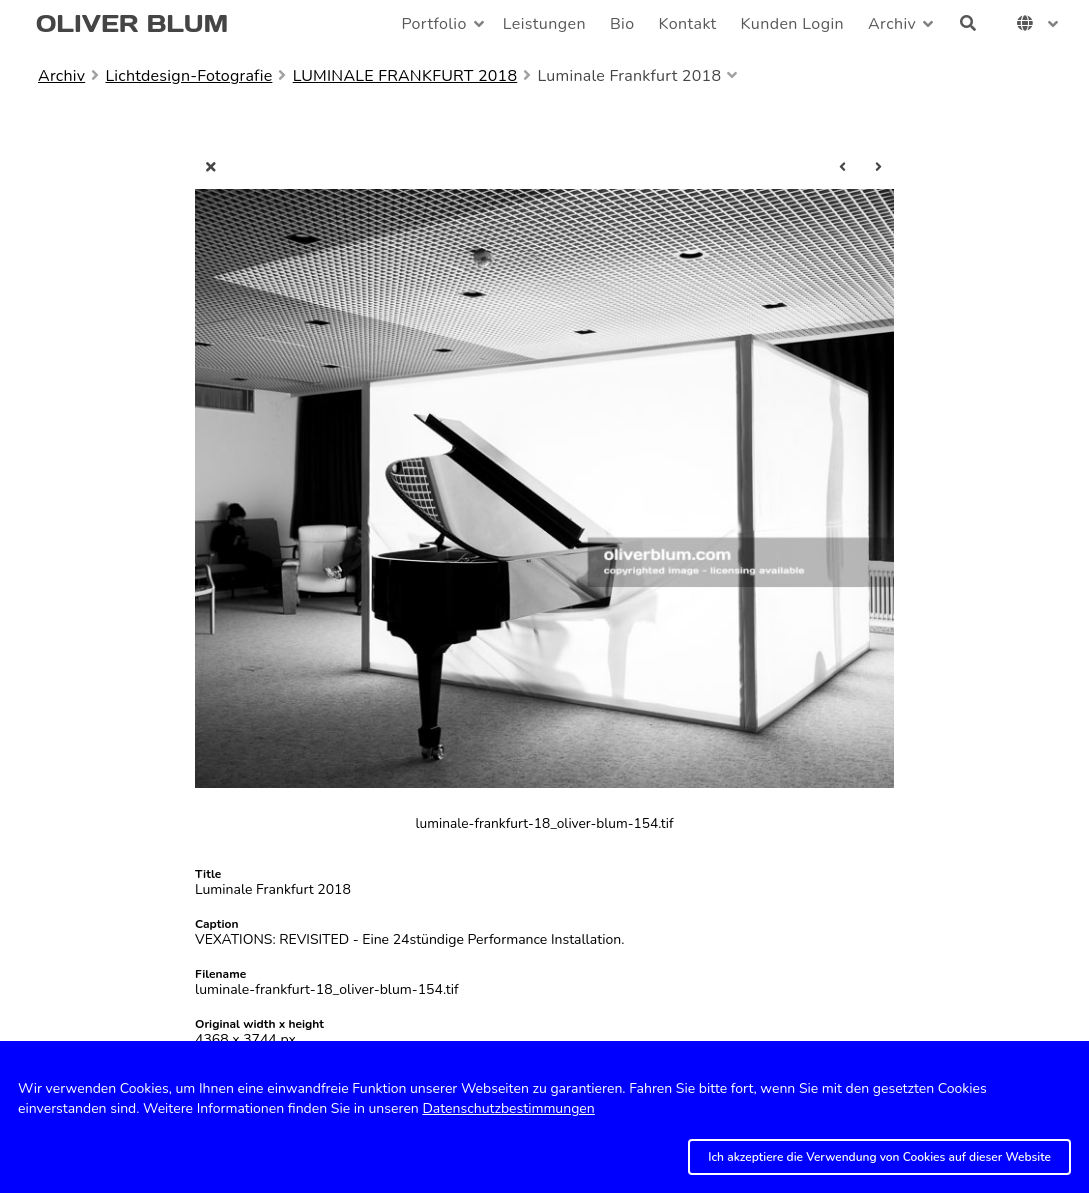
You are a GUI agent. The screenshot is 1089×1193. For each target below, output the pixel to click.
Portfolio (433, 24)
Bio (622, 24)
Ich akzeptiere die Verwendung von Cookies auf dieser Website (879, 1157)
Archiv (892, 24)
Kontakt (688, 24)
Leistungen (544, 24)
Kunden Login (792, 24)
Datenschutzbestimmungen (508, 1108)
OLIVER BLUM (132, 23)
